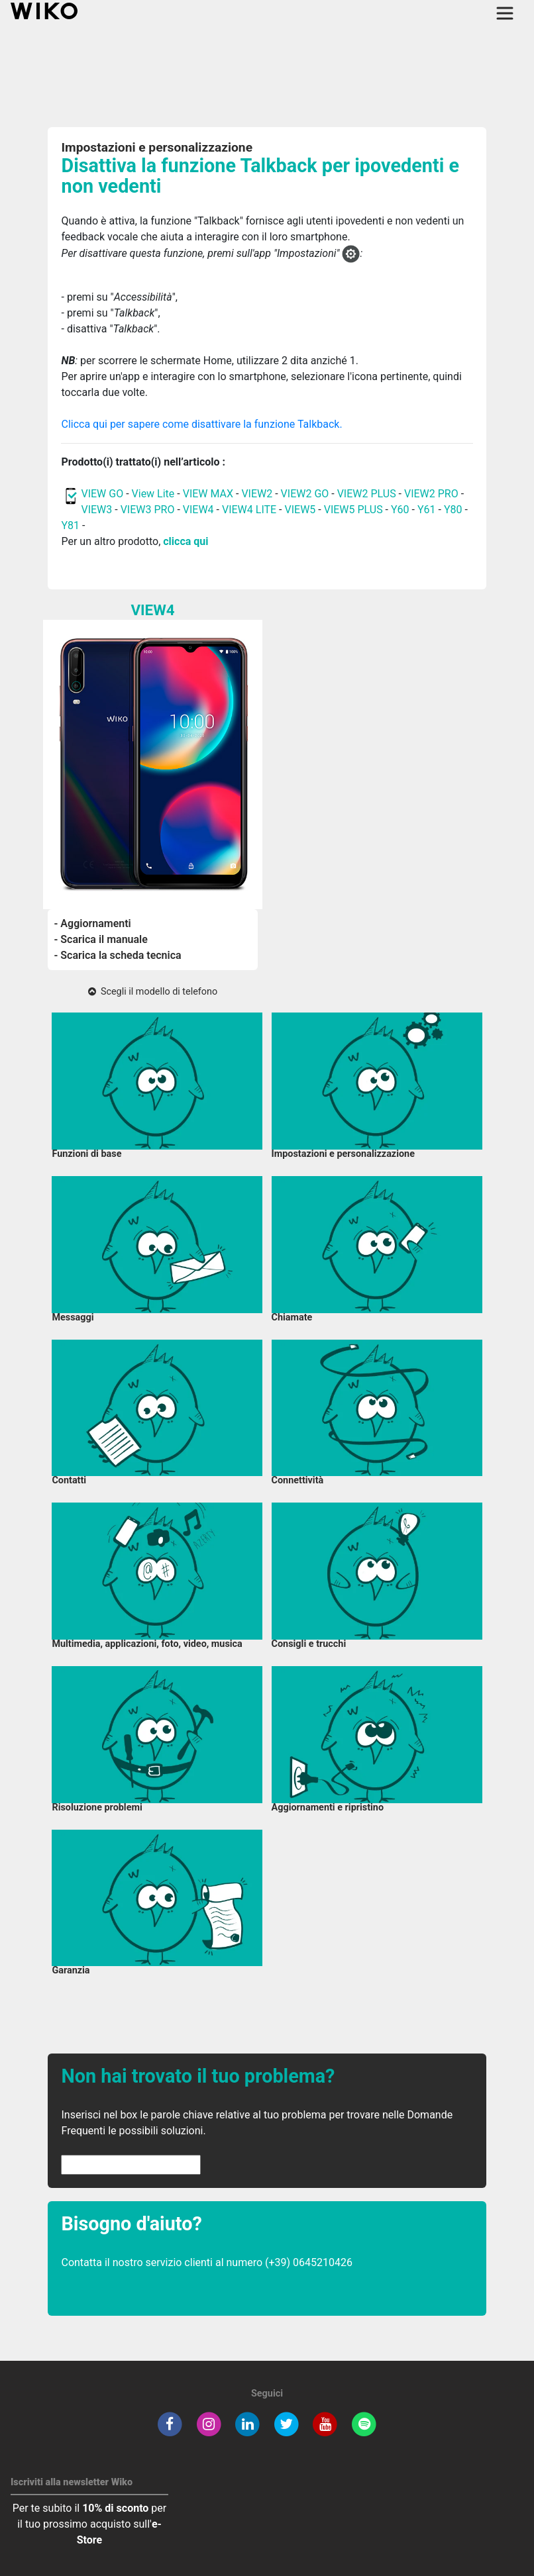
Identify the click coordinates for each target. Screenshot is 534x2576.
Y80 (453, 509)
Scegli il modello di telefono (152, 991)
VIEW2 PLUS (366, 493)
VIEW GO (102, 493)
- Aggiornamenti (92, 923)
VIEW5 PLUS (353, 509)
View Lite (153, 493)
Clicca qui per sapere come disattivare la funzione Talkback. (201, 424)
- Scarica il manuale (101, 939)
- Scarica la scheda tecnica (118, 955)
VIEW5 (302, 509)
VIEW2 (256, 493)
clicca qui (185, 541)
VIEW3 (96, 509)
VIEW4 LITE (249, 509)
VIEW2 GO (305, 493)
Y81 (70, 525)
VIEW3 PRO (148, 509)
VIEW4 (198, 509)
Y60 (400, 509)
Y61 (426, 509)
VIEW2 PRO (431, 493)
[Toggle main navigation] (504, 13)
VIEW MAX (208, 493)
